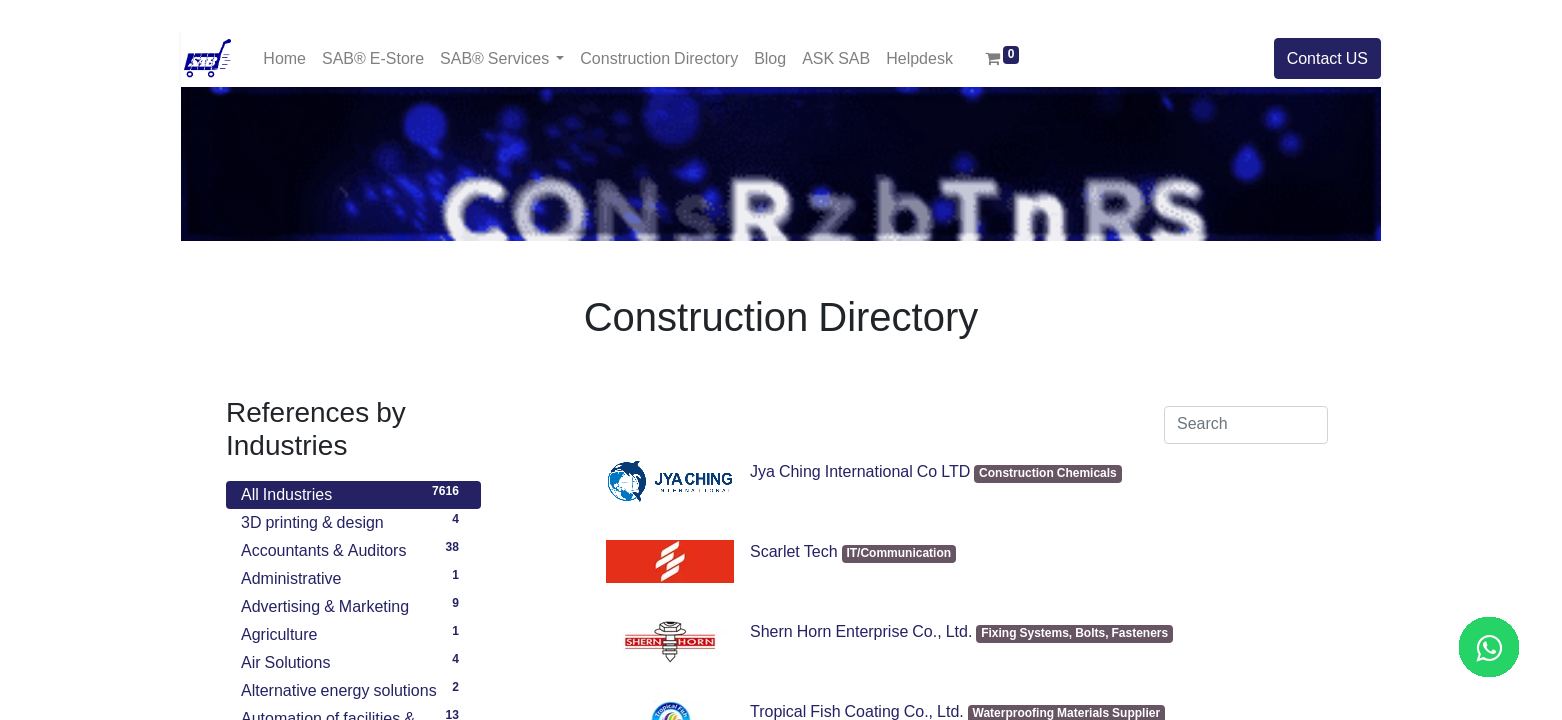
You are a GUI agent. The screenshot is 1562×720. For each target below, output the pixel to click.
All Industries (353, 492)
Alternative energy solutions (353, 688)
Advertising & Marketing (353, 604)
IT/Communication (898, 553)
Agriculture (353, 632)
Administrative (353, 576)
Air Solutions (353, 660)
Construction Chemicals (1048, 473)
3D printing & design (353, 520)
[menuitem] (284, 58)
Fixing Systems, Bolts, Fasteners (1074, 633)
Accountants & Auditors (353, 548)
